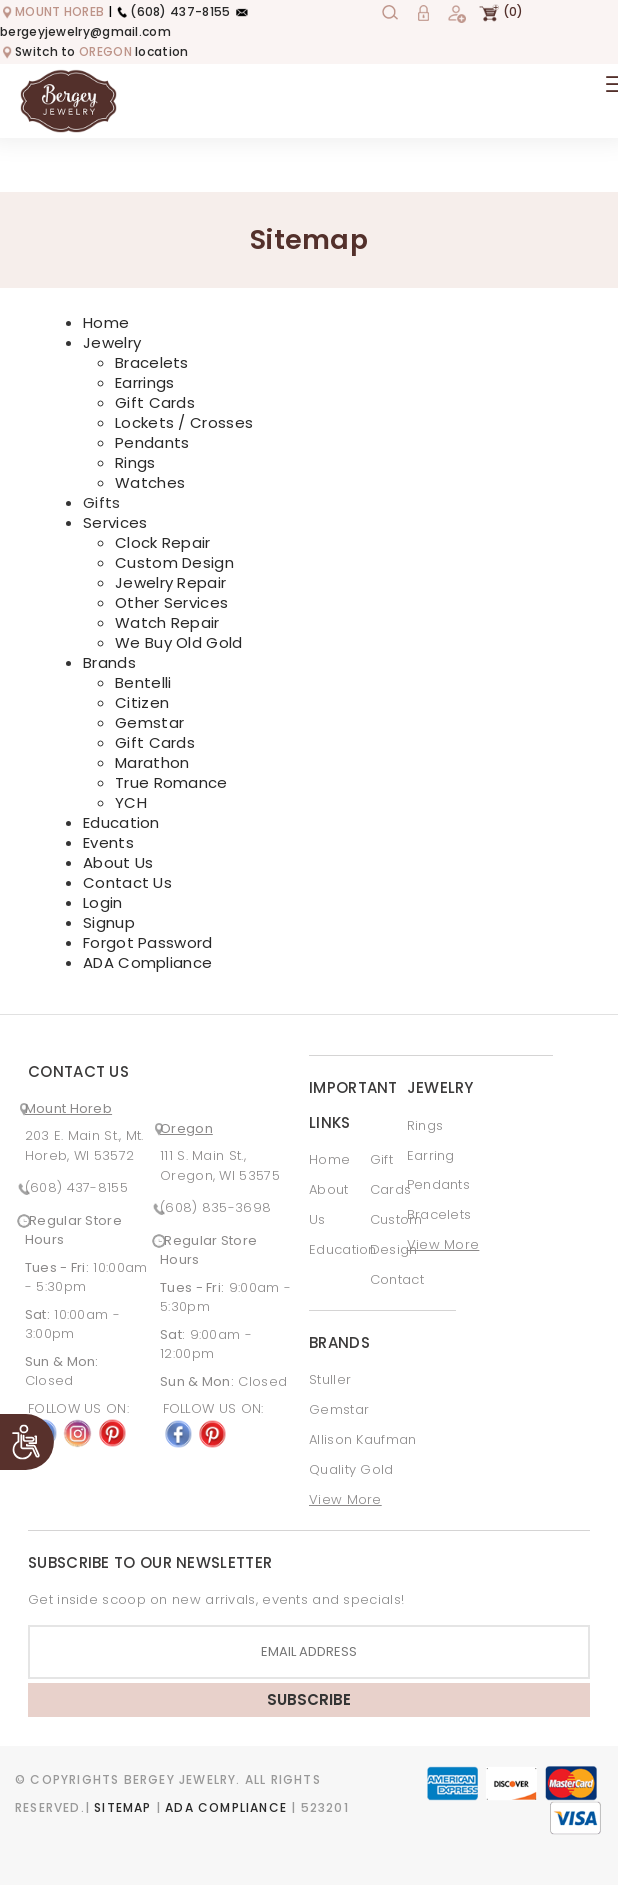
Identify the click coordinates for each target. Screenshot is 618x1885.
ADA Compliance (147, 962)
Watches (150, 482)
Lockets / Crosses (184, 422)
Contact (397, 1279)
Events (108, 842)
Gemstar (149, 722)
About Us (118, 862)
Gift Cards (155, 402)
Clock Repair (163, 542)
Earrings (144, 382)
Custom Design (174, 562)
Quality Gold (351, 1469)
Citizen (142, 702)
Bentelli (143, 682)
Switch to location (94, 51)
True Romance (171, 782)
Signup (109, 922)
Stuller (330, 1379)
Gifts (102, 503)
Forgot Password (148, 942)
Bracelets (152, 362)
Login (103, 902)
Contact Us (127, 882)
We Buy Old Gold (179, 642)
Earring (431, 1155)
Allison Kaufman (363, 1439)
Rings (135, 462)
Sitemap (122, 1807)
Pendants (152, 442)
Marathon (152, 762)
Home (106, 322)
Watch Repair (167, 622)
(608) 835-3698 (215, 1207)
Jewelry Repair (170, 582)
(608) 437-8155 (172, 11)
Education (121, 822)
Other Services (171, 602)
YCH (131, 802)
